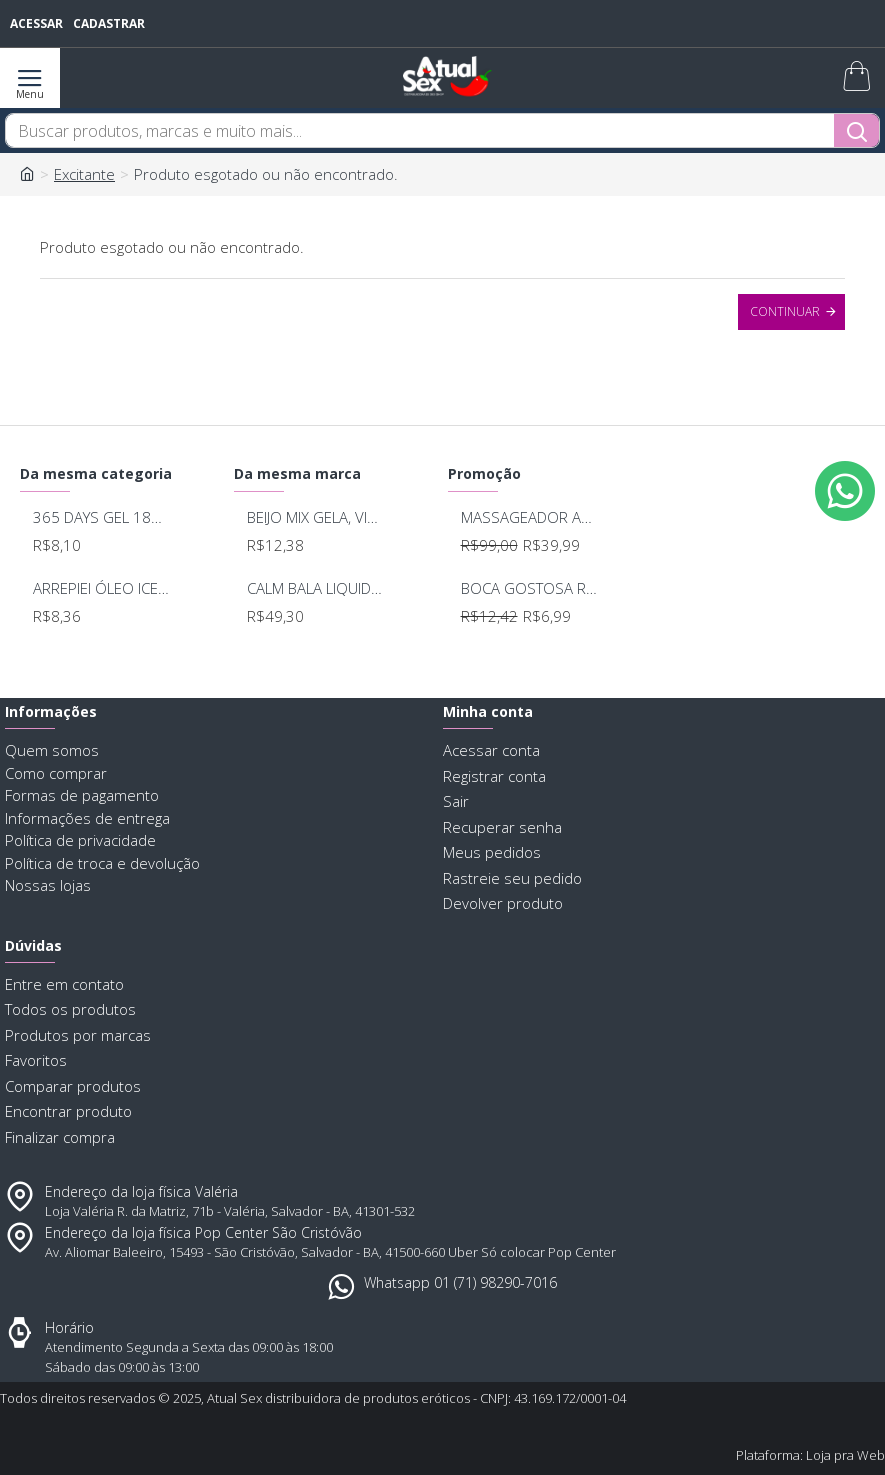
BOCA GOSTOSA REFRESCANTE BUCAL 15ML (529, 588)
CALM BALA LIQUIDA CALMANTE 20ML (315, 588)
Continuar (785, 311)
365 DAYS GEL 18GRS (101, 517)
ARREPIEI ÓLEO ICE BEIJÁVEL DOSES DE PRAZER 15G (101, 588)
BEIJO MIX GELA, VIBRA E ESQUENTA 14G (315, 517)
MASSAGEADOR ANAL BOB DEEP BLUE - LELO (529, 517)
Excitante (84, 174)
